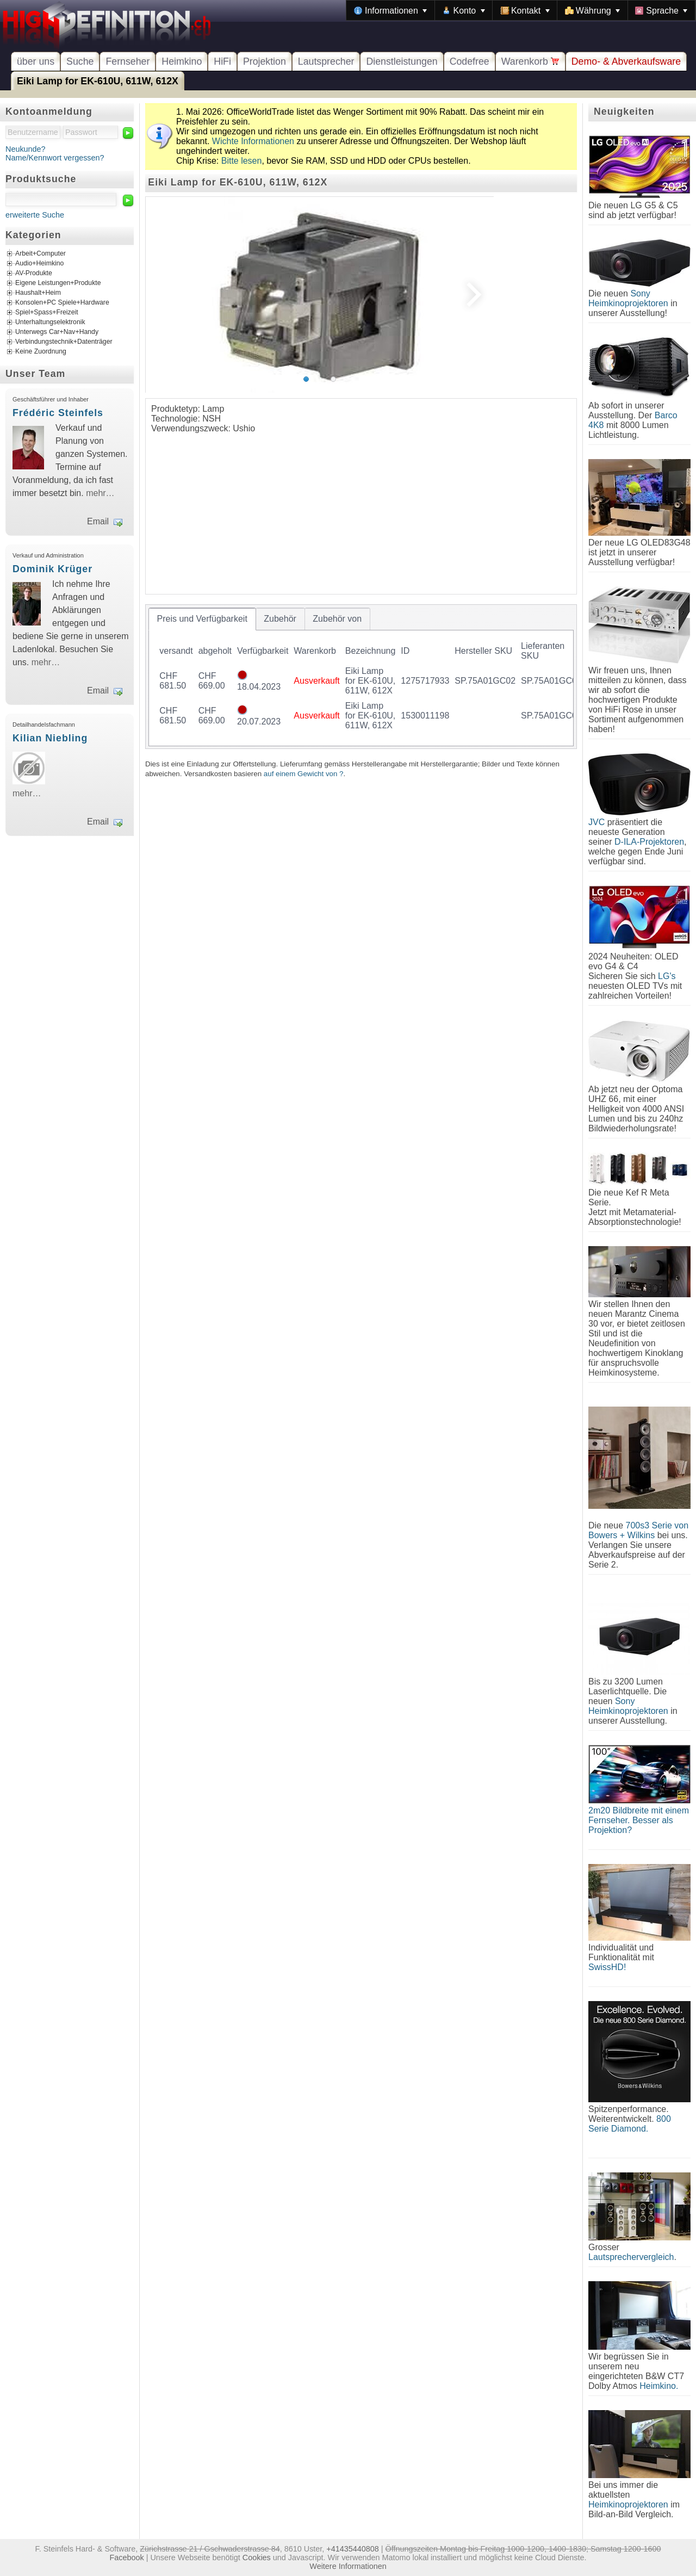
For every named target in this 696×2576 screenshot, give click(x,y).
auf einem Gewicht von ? (304, 774)
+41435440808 (352, 2548)
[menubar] (521, 10)
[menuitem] (390, 10)
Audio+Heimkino (39, 264)
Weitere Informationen (347, 2566)
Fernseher (127, 61)
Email (98, 521)
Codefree (469, 61)
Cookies (257, 2557)
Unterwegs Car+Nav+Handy (56, 332)
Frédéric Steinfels (58, 412)
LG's (666, 976)
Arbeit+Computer (40, 254)
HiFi (222, 61)
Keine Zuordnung (40, 352)
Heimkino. (658, 2386)
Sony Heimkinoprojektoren (628, 298)
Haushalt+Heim (38, 293)
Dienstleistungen (401, 61)
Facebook (127, 2557)
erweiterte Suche (34, 214)
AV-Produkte (33, 273)
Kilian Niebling (50, 738)
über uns (35, 61)
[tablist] (361, 676)
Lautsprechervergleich (631, 2257)
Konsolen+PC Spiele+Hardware (62, 303)
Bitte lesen (241, 160)
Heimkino (181, 61)
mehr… (100, 493)
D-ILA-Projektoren (649, 841)
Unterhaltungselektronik (50, 322)
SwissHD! (607, 1967)
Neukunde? (25, 149)
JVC (596, 822)
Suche (80, 61)
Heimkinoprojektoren (628, 2504)
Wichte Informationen (253, 141)
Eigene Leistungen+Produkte (58, 283)
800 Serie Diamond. (629, 2123)
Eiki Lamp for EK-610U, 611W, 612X (97, 81)
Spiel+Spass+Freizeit (46, 313)
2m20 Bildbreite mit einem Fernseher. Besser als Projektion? (638, 1820)
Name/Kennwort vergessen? (54, 157)
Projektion (264, 61)
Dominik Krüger (52, 569)
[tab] (202, 619)
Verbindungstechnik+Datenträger (64, 342)
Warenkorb (530, 61)
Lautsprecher (326, 61)
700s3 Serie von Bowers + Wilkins (638, 1530)
